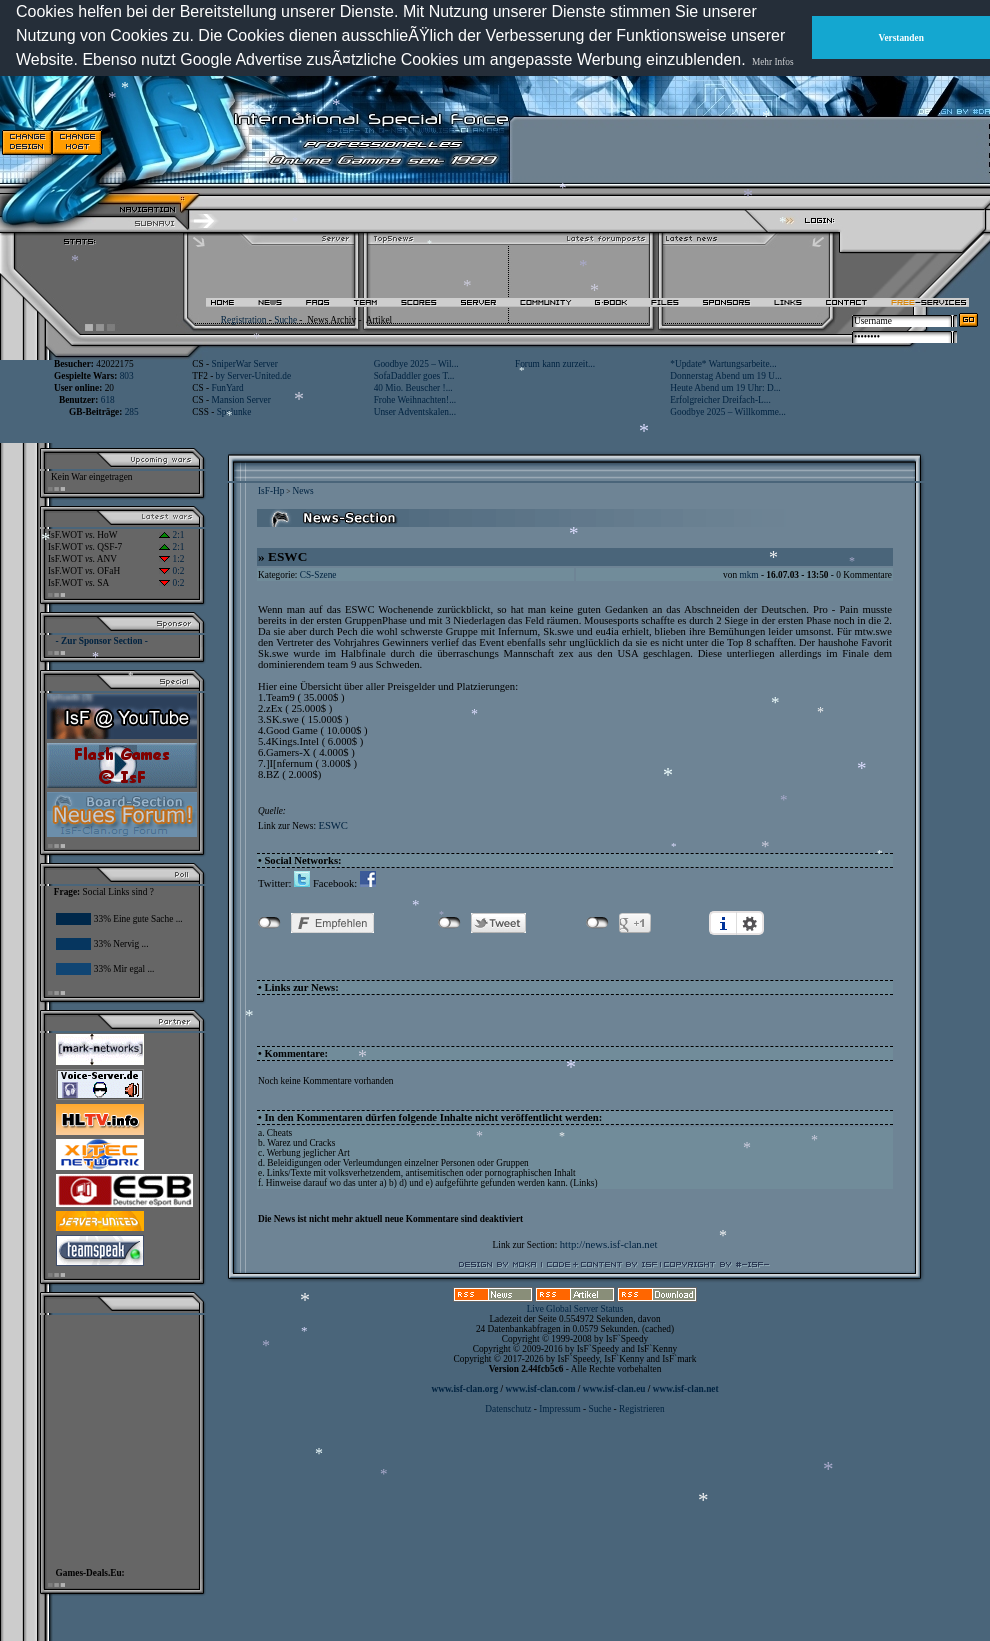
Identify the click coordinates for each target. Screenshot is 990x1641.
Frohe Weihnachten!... (415, 400)
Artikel (379, 320)
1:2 (171, 559)
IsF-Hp (271, 491)
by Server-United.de (253, 376)
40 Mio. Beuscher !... (413, 388)
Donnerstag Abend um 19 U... (726, 376)
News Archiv (331, 320)
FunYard (227, 388)
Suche (285, 320)
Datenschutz (509, 1409)
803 (127, 376)
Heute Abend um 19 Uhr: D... (725, 388)
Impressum (559, 1409)
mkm (748, 575)
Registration (244, 320)
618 (108, 400)
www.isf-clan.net (686, 1389)
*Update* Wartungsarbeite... (723, 364)
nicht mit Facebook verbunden (269, 923)
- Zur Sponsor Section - (102, 641)
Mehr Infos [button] (773, 62)
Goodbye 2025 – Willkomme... (728, 412)
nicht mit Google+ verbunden (597, 923)
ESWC (333, 825)
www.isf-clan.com (541, 1389)
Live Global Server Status (575, 1309)
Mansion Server (240, 400)
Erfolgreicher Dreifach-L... (720, 400)
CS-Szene (318, 575)
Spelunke (234, 412)
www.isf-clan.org (464, 1389)
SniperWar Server (244, 364)
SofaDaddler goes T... (414, 376)
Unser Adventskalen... (415, 412)
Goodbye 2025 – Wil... (416, 364)
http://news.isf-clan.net (609, 1244)
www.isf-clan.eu (614, 1389)
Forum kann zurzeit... (555, 364)
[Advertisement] (741, 142)
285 (132, 412)
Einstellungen (750, 923)
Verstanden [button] (901, 38)
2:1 (171, 535)
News (302, 491)
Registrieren (642, 1409)
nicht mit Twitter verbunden (449, 923)
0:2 (171, 571)
